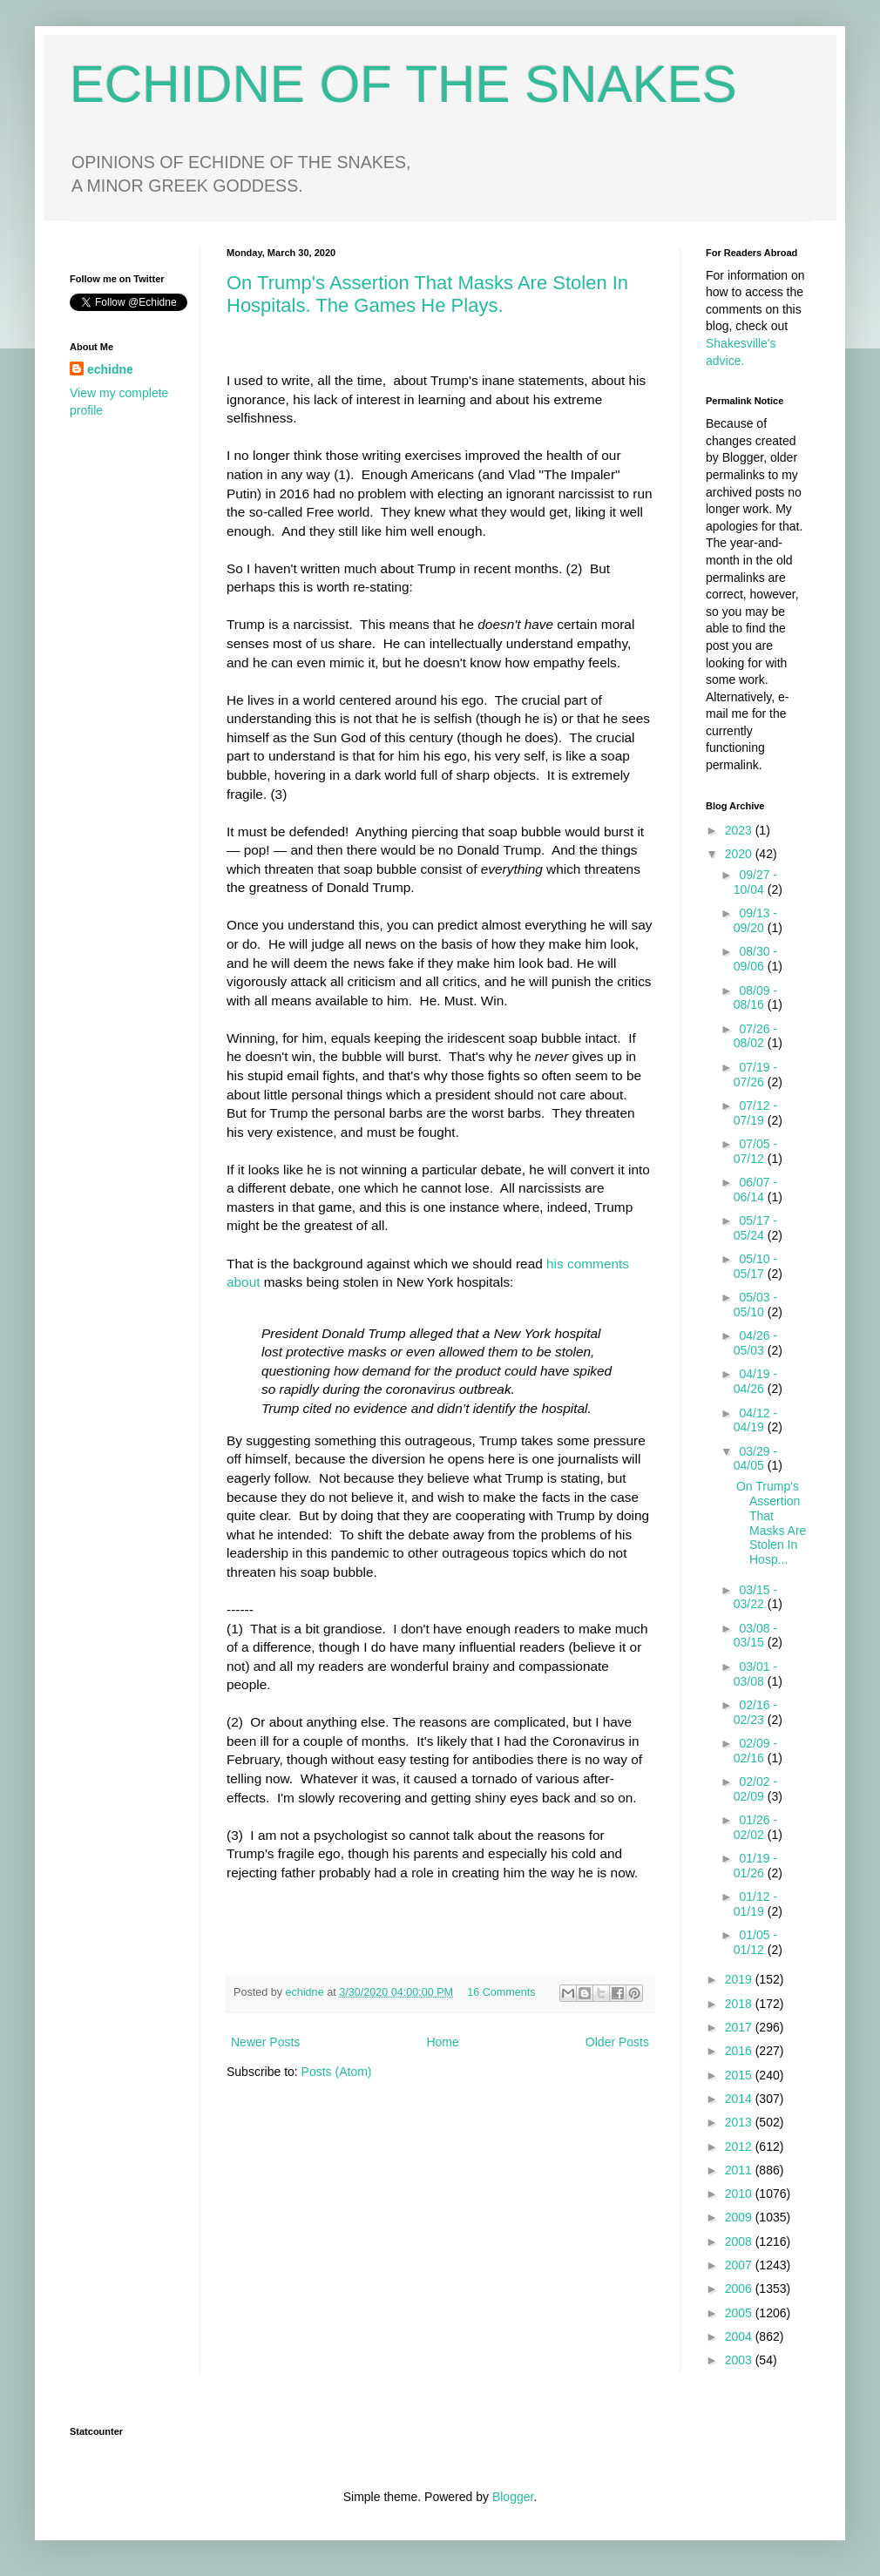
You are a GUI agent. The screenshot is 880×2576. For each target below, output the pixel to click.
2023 (740, 830)
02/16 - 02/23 (755, 1712)
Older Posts (617, 2042)
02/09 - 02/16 (755, 1750)
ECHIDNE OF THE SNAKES (403, 84)
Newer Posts (265, 2042)
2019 (740, 1979)
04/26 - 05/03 (755, 1343)
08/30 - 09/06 (755, 958)
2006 (740, 2288)
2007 (740, 2265)
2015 (740, 2075)
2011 (740, 2170)
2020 (740, 854)
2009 (740, 2217)
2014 (740, 2099)
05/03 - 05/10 (755, 1304)
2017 (740, 2027)
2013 (740, 2122)
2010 (740, 2194)
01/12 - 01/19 (755, 1904)
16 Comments (501, 1992)
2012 (740, 2146)
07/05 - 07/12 (755, 1151)
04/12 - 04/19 (755, 1420)
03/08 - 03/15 (755, 1635)
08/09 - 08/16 (755, 998)
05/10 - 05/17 (755, 1266)
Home (442, 2042)
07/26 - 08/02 (755, 1036)
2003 (740, 2360)
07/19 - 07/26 (755, 1074)
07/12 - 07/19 (755, 1113)
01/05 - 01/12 (755, 1942)
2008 (740, 2241)
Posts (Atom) (336, 2072)
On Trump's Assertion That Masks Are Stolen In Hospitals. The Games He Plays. (427, 294)
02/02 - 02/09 (755, 1789)
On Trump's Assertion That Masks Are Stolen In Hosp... (771, 1522)
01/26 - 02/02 (755, 1827)
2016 (740, 2051)
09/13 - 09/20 (755, 920)
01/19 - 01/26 (755, 1865)
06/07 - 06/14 (755, 1189)
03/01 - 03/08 (755, 1674)
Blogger (512, 2497)
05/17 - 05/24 (755, 1228)
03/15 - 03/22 (755, 1597)
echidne (307, 1992)
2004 (740, 2336)
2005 (740, 2313)
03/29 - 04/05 (755, 1458)
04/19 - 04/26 (755, 1381)
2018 (740, 2004)
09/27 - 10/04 (755, 882)
